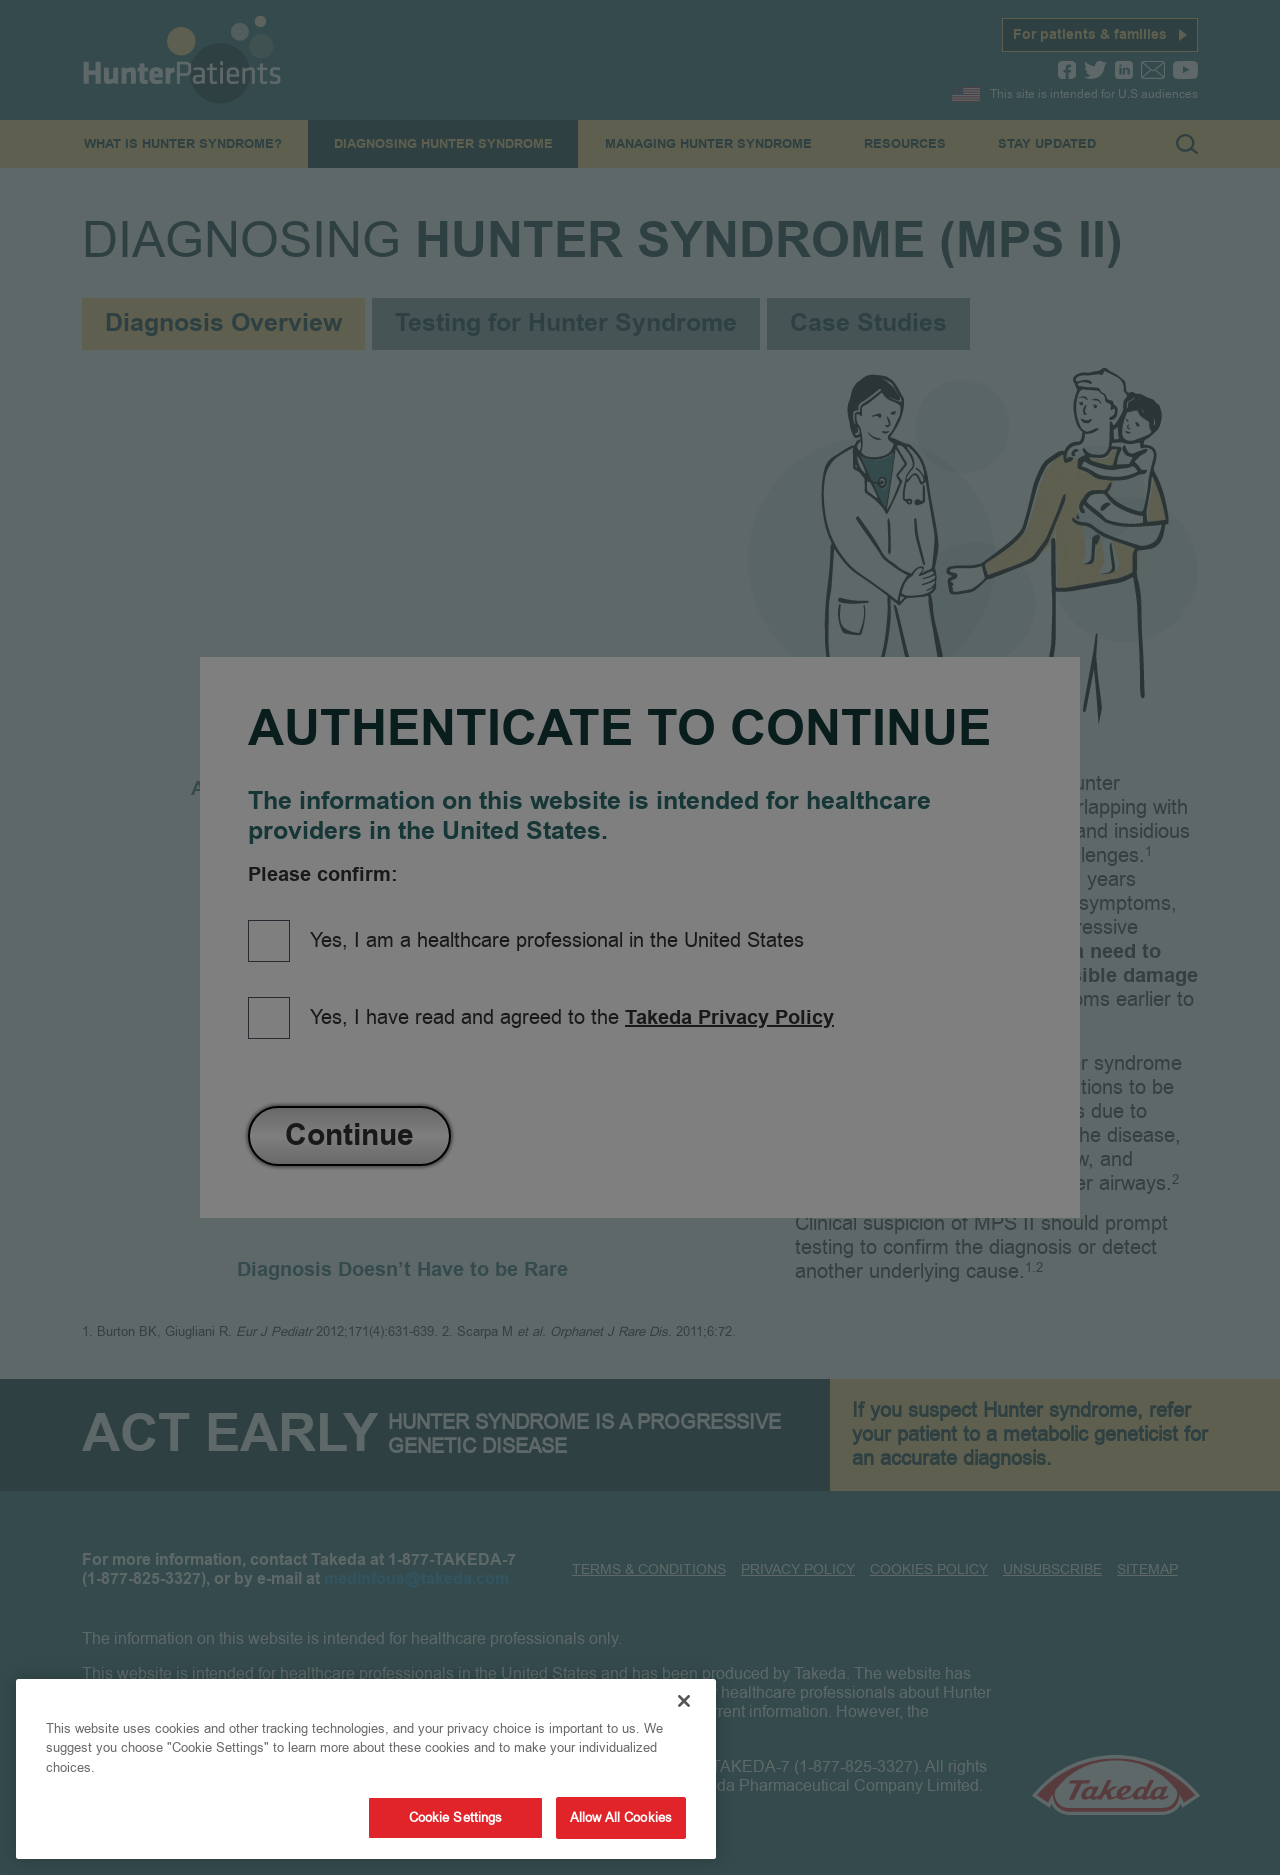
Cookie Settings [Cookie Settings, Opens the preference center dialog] (456, 1817)
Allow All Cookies (621, 1817)
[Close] (684, 1701)
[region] (366, 1769)
